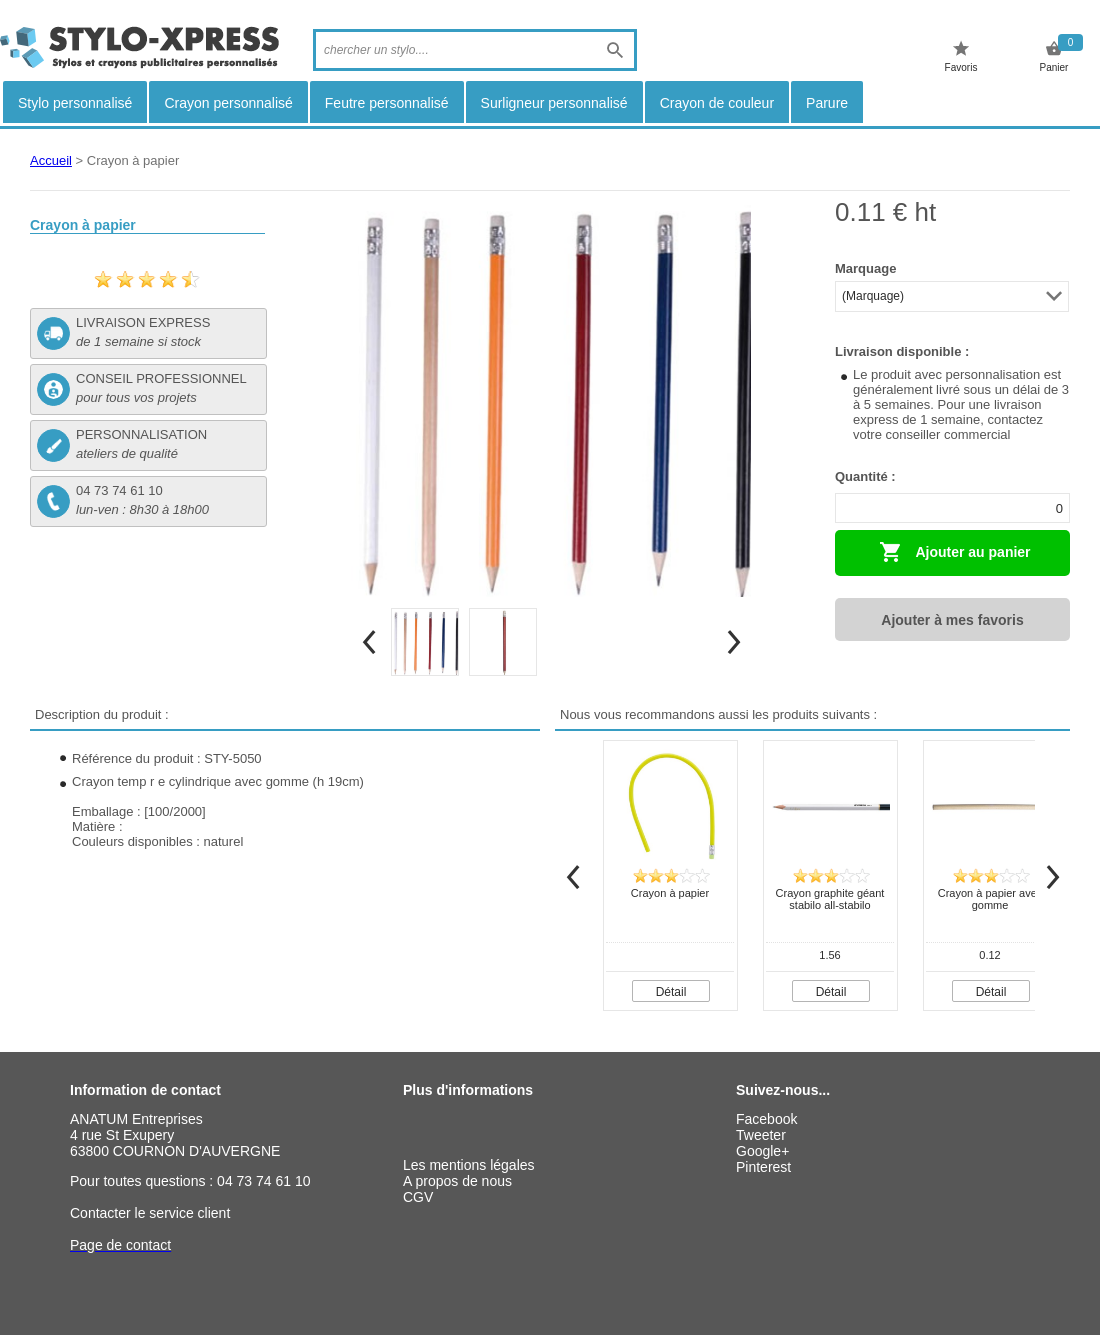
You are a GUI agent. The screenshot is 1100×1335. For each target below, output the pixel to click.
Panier (1054, 56)
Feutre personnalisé (387, 103)
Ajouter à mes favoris (952, 620)
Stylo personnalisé (75, 103)
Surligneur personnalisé (554, 103)
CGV (418, 1197)
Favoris (961, 56)
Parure (827, 103)
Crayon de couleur (717, 103)
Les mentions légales (469, 1165)
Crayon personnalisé (228, 103)
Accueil (51, 160)
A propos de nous (457, 1181)
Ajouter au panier (955, 552)
